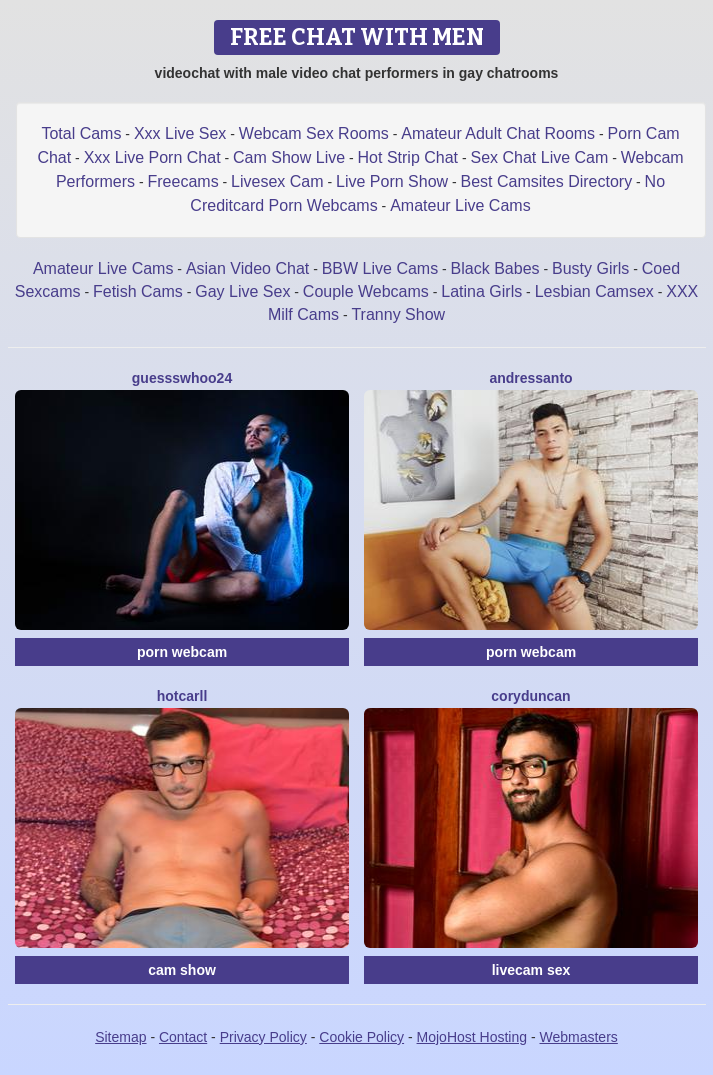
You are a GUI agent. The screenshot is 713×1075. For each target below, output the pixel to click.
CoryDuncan (530, 696)
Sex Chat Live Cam (539, 157)
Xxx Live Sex (180, 133)
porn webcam (182, 652)
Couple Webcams (366, 291)
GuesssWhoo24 (182, 378)
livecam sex (531, 970)
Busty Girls (590, 268)
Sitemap (120, 1037)
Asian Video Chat (247, 268)
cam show (182, 970)
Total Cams (81, 133)
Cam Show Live (289, 157)
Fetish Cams (138, 291)
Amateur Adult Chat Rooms (498, 133)
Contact (183, 1037)
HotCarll (182, 696)
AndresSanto (530, 378)
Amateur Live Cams (460, 205)
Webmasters (579, 1037)
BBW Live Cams (380, 268)
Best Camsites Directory (547, 181)
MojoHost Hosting (472, 1037)
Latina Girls (481, 291)
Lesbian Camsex (594, 291)
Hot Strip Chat (408, 157)
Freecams (183, 181)
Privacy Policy (263, 1037)
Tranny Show (398, 314)
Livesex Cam (277, 181)
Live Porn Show (392, 181)
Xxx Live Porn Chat (152, 157)
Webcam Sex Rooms (314, 133)
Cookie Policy (361, 1037)
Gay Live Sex (242, 291)
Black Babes (495, 268)
